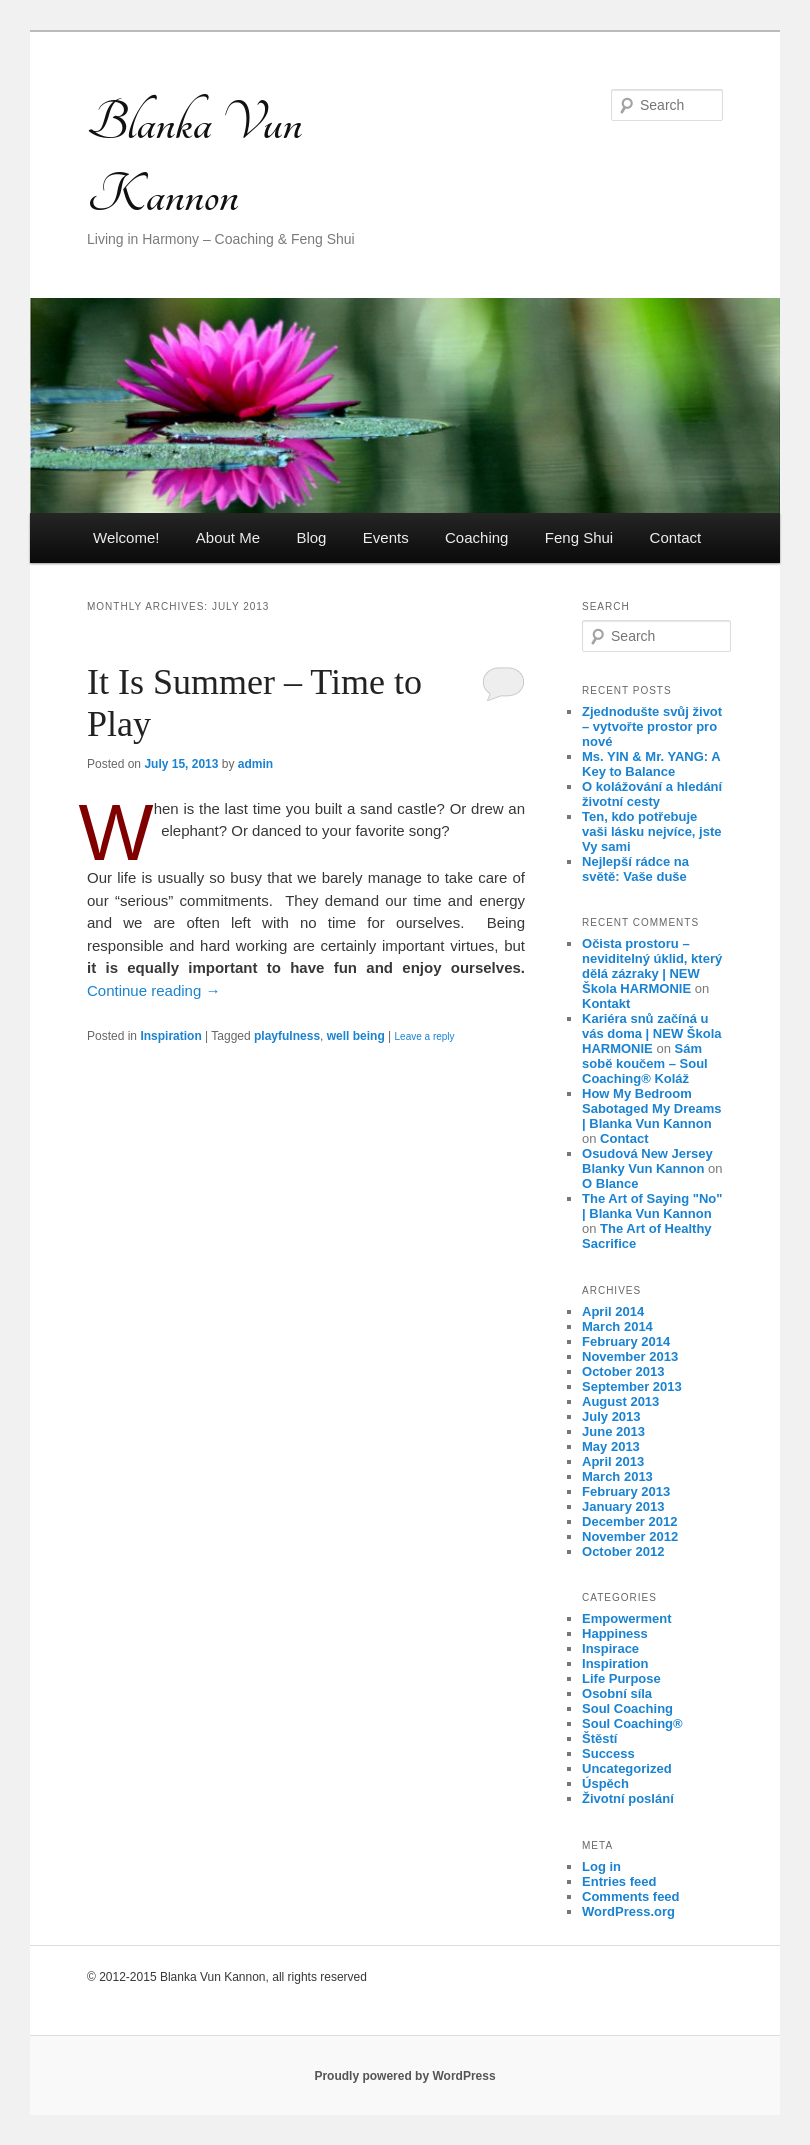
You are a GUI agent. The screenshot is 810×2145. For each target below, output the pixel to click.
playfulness (287, 1036)
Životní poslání (628, 1798)
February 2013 (626, 1491)
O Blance (610, 1183)
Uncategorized (627, 1768)
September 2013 (632, 1386)
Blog (311, 537)
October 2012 (623, 1551)
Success (608, 1753)
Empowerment (627, 1618)
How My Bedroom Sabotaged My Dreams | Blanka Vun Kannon (651, 1108)
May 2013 (611, 1446)
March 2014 (617, 1326)
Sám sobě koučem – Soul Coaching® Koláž (645, 1063)
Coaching (476, 537)
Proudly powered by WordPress (404, 2076)
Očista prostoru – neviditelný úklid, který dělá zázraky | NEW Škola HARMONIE (652, 966)
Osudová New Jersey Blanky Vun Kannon (647, 1161)
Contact (676, 537)
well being (356, 1036)
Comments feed (631, 1896)
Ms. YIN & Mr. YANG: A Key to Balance (651, 764)
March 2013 (617, 1476)
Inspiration (170, 1036)
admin (255, 764)
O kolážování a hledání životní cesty (652, 794)
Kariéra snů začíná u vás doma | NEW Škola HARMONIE (651, 1033)
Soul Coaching (627, 1708)
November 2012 (630, 1536)
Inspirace (610, 1648)
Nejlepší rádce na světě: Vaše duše (635, 869)
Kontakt (606, 1003)
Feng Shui (579, 537)
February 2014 (626, 1341)
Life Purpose (621, 1678)
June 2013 (613, 1431)
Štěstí (599, 1738)
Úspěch (605, 1783)
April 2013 (613, 1461)
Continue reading (153, 990)
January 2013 (623, 1506)
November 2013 (630, 1356)
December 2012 (629, 1521)
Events (386, 537)
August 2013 (620, 1401)
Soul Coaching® (632, 1723)
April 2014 (613, 1311)
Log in (601, 1866)
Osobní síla (617, 1693)
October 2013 (623, 1371)
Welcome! (126, 537)
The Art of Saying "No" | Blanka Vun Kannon (652, 1206)
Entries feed (619, 1881)
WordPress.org (628, 1911)
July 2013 (611, 1416)
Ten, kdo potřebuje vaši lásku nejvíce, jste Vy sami (651, 831)
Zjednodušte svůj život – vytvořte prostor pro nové (652, 726)
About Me (228, 537)
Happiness (615, 1633)
